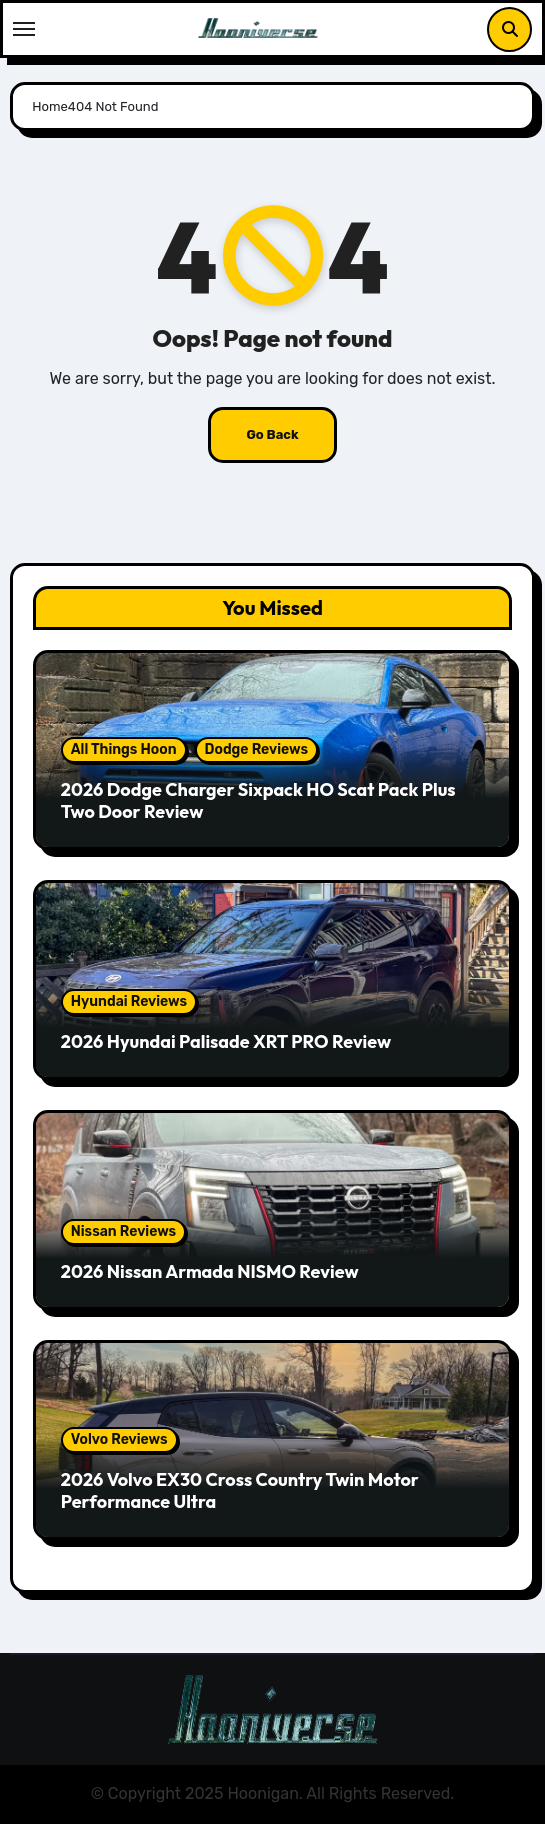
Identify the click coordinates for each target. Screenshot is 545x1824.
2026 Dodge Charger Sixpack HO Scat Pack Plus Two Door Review (258, 800)
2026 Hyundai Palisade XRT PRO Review (226, 1041)
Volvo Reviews (119, 1439)
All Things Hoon (124, 749)
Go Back (272, 434)
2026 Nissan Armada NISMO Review (210, 1271)
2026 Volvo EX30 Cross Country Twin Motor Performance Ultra (240, 1490)
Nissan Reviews (123, 1231)
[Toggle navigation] (24, 29)
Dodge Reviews (256, 749)
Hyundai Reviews (129, 1001)
